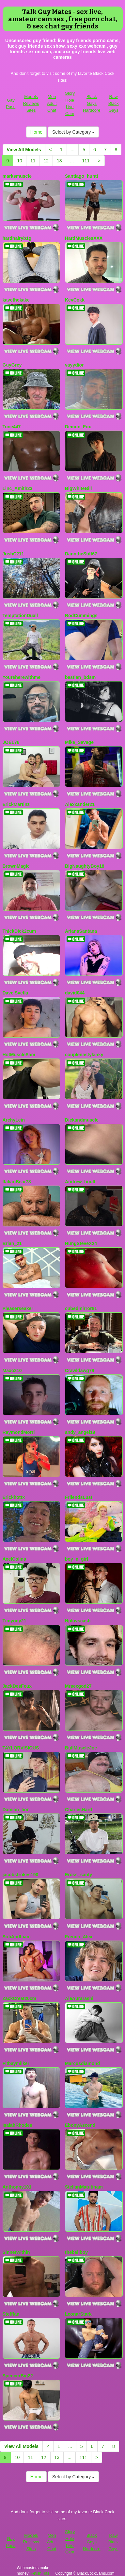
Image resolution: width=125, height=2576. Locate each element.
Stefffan (11, 2314)
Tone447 (12, 426)
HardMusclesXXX (83, 238)
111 (85, 160)
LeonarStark (78, 2314)
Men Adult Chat (52, 103)
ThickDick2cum (19, 931)
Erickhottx (14, 1497)
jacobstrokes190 (21, 1874)
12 (46, 160)
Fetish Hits (40, 2573)
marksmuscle (17, 176)
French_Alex (78, 1936)
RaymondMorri (19, 1432)
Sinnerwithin (16, 2252)
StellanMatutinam (84, 2187)
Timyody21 (14, 1620)
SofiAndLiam (17, 1936)
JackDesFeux (17, 1686)
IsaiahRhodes (17, 2125)
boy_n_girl (76, 1559)
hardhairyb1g (17, 238)
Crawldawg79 (79, 1370)
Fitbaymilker (16, 2063)
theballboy (76, 2252)
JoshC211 (13, 553)
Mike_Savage (79, 742)
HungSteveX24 (81, 1243)
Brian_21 (12, 1243)
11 (33, 160)
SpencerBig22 (18, 2375)
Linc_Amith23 (18, 488)
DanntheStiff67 (81, 553)
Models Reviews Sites (31, 103)
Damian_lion (16, 1809)
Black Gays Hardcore (91, 103)
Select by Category (73, 132)
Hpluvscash (78, 1620)
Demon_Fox (78, 426)
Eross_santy (78, 1874)
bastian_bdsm (80, 677)
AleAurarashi (79, 1998)
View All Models (24, 149)
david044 (75, 992)
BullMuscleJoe (81, 1747)
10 (19, 160)
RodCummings (81, 615)
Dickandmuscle (82, 1120)
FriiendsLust (78, 1497)
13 (59, 160)
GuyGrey (12, 365)
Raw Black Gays (113, 103)
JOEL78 (11, 742)
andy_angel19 (80, 1432)
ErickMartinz (16, 804)
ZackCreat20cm (20, 1998)
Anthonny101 (17, 2187)
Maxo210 (12, 1370)
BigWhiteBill (78, 488)
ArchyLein (14, 1120)
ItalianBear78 (17, 1181)
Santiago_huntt (81, 176)
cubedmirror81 (81, 1308)
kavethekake (16, 300)
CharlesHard (78, 1809)
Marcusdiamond (82, 2063)
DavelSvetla (15, 992)
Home (36, 132)
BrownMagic (16, 866)
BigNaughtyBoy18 (84, 866)
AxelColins (14, 1559)
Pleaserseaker (18, 1308)
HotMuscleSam (19, 1054)
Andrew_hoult (80, 1181)
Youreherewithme (21, 677)
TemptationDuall (20, 615)
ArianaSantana (81, 931)
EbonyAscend (80, 2125)
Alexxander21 (80, 804)
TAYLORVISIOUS (21, 1747)
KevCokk (75, 300)
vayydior (74, 365)
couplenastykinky (84, 1054)
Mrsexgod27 (78, 1686)
